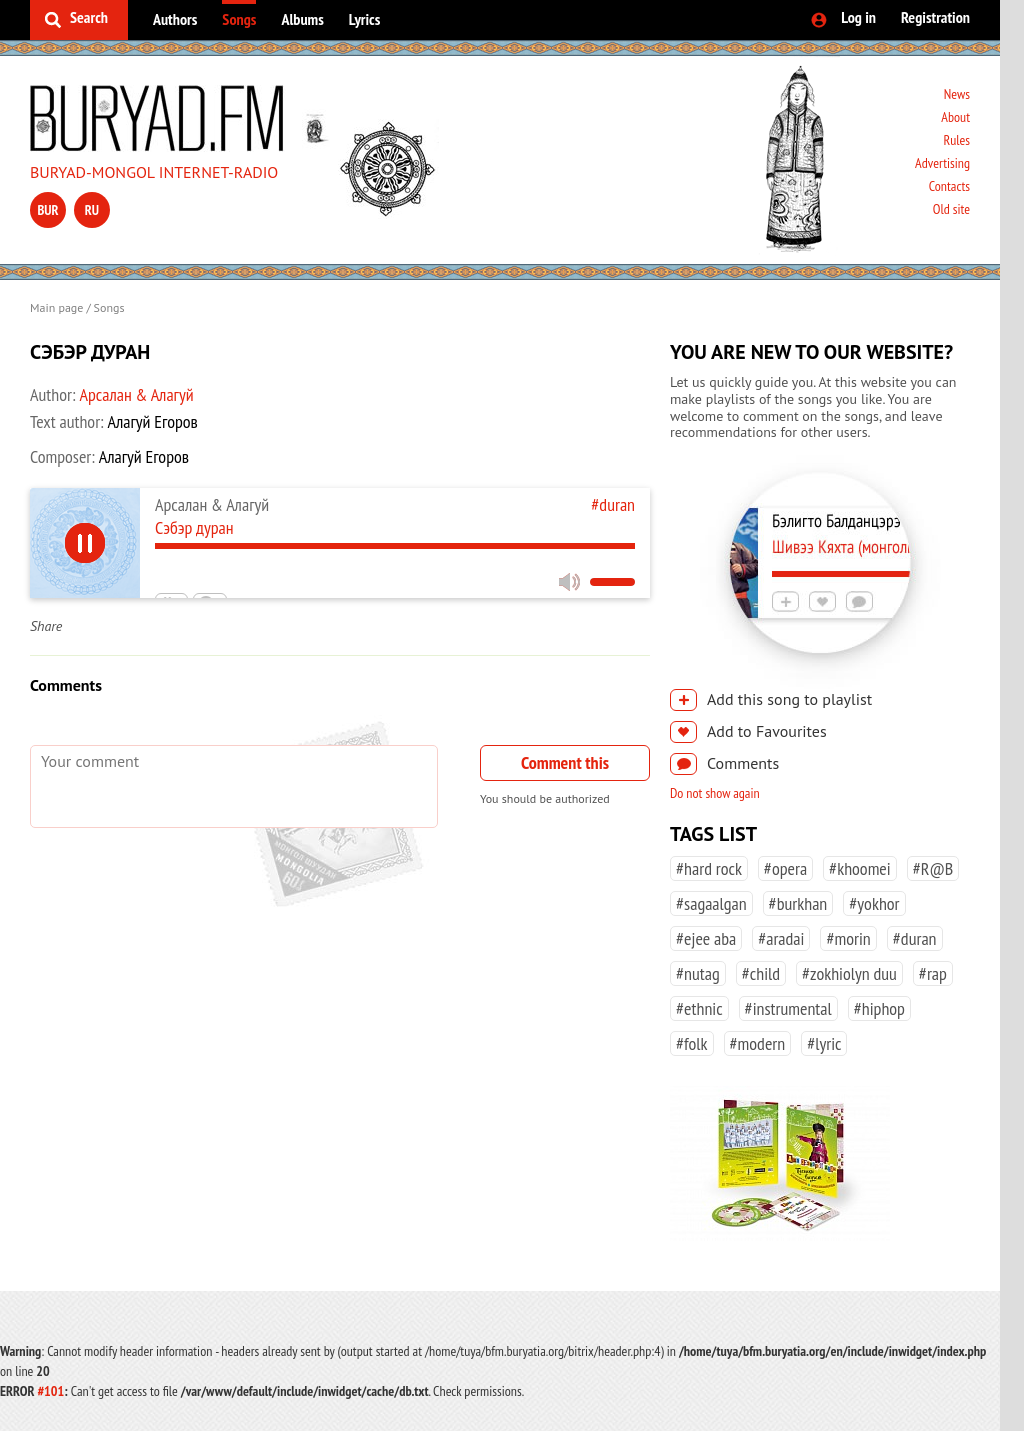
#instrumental (788, 1008)
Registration (935, 17)
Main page (56, 307)
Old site (951, 209)
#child (761, 973)
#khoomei (860, 868)
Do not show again (715, 793)
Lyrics (365, 19)
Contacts (949, 186)
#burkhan (798, 903)
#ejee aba (706, 938)
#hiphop (879, 1008)
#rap (933, 973)
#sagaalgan (711, 903)
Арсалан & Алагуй (136, 394)
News (957, 94)
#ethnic (699, 1008)
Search (89, 17)
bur (47, 210)
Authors (175, 19)
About (955, 117)
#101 (50, 1391)
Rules (956, 140)
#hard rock (709, 868)
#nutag (698, 973)
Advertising (942, 163)
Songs (239, 19)
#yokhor (874, 903)
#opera (785, 868)
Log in (858, 17)
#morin (848, 938)
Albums (302, 19)
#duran (613, 504)
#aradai (781, 938)
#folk (692, 1043)
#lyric (824, 1043)
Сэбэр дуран (194, 527)
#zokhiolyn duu (849, 973)
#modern (758, 1043)
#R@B (933, 868)
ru (92, 210)
